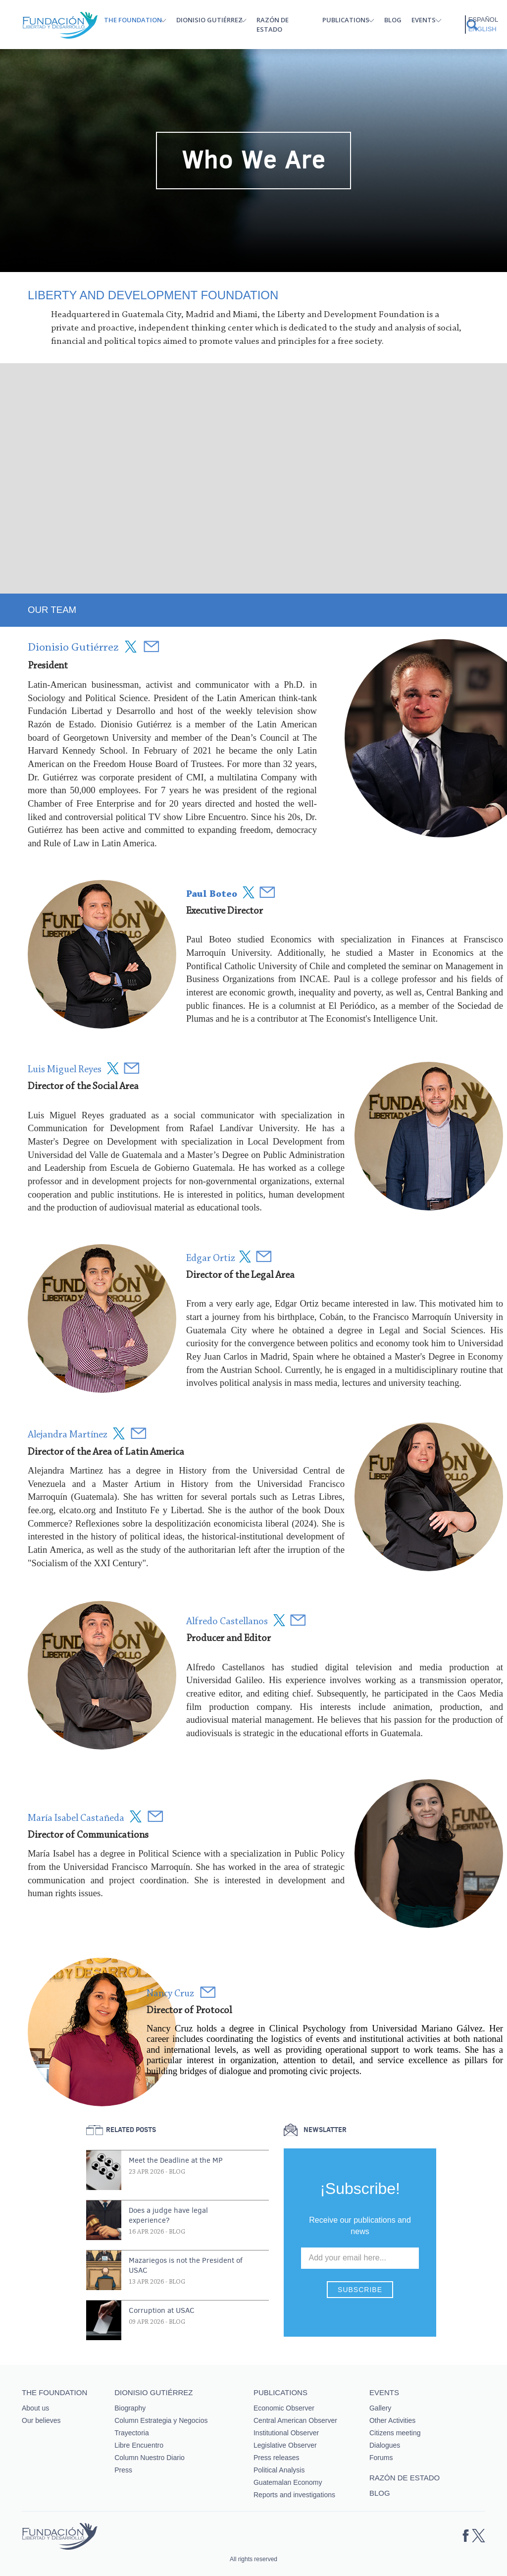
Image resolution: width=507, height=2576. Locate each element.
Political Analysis (279, 2470)
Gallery (380, 2408)
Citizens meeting (395, 2433)
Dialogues (384, 2445)
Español (483, 19)
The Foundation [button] (133, 19)
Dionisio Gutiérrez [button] (209, 19)
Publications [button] (345, 19)
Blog (393, 19)
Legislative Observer (285, 2445)
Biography (130, 2408)
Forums (381, 2458)
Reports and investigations (294, 2495)
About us (35, 2408)
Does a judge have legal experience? (168, 2215)
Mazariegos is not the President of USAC (186, 2265)
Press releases (277, 2458)
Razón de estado (272, 24)
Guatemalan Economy (288, 2482)
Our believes (41, 2420)
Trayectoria (131, 2433)
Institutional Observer (286, 2433)
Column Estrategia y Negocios (160, 2420)
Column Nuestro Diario (149, 2458)
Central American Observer (295, 2420)
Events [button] (423, 19)
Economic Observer (284, 2408)
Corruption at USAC (162, 2310)
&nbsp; (257, 477)
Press (123, 2470)
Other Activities (392, 2420)
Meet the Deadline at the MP (176, 2160)
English (482, 29)
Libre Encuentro (138, 2445)
